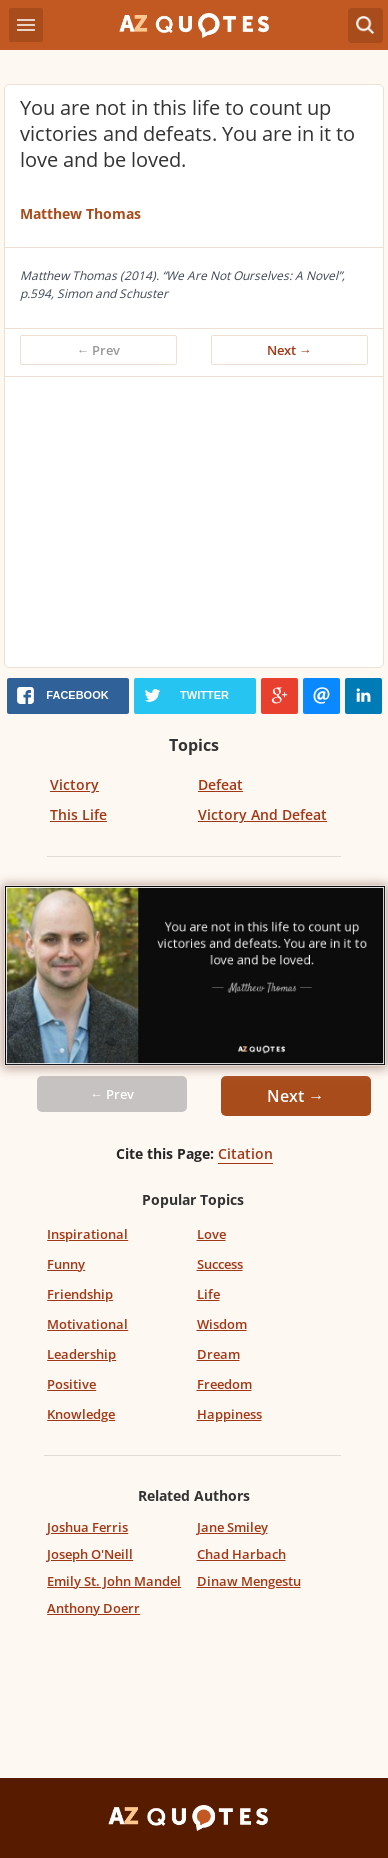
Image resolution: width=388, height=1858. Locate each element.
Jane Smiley (232, 1527)
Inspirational (87, 1234)
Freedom (224, 1384)
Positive (71, 1384)
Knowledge (81, 1414)
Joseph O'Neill (90, 1554)
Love (211, 1234)
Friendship (80, 1294)
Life (208, 1294)
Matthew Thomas (80, 213)
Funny (66, 1264)
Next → (289, 350)
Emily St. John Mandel (114, 1581)
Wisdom (222, 1324)
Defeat (220, 784)
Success (220, 1264)
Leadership (81, 1354)
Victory (74, 784)
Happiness (229, 1414)
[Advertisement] (194, 527)
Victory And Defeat (262, 814)
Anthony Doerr (93, 1608)
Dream (218, 1354)
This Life (78, 814)
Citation (245, 1153)
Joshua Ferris (87, 1527)
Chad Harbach (241, 1554)
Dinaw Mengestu (249, 1581)
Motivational (87, 1324)
